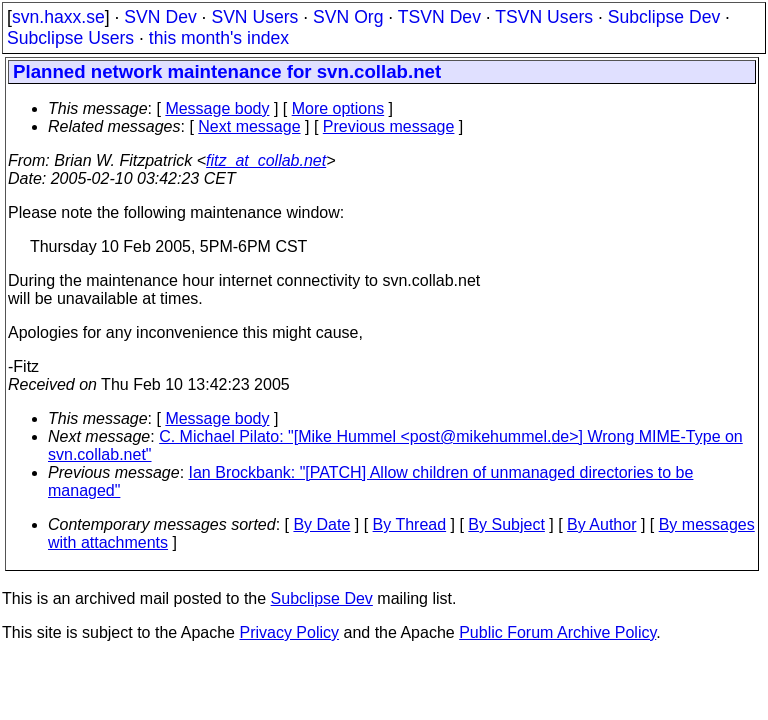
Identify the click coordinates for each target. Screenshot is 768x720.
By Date (321, 524)
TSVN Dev (439, 17)
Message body (217, 108)
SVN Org (348, 17)
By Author (601, 524)
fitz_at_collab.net (266, 160)
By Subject (506, 524)
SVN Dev (160, 17)
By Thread (410, 524)
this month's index (219, 38)
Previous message (389, 126)
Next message (249, 126)
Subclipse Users (70, 38)
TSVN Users (544, 17)
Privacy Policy (289, 632)
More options (338, 108)
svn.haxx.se (58, 17)
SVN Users (254, 17)
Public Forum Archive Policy (557, 632)
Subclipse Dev (664, 17)
